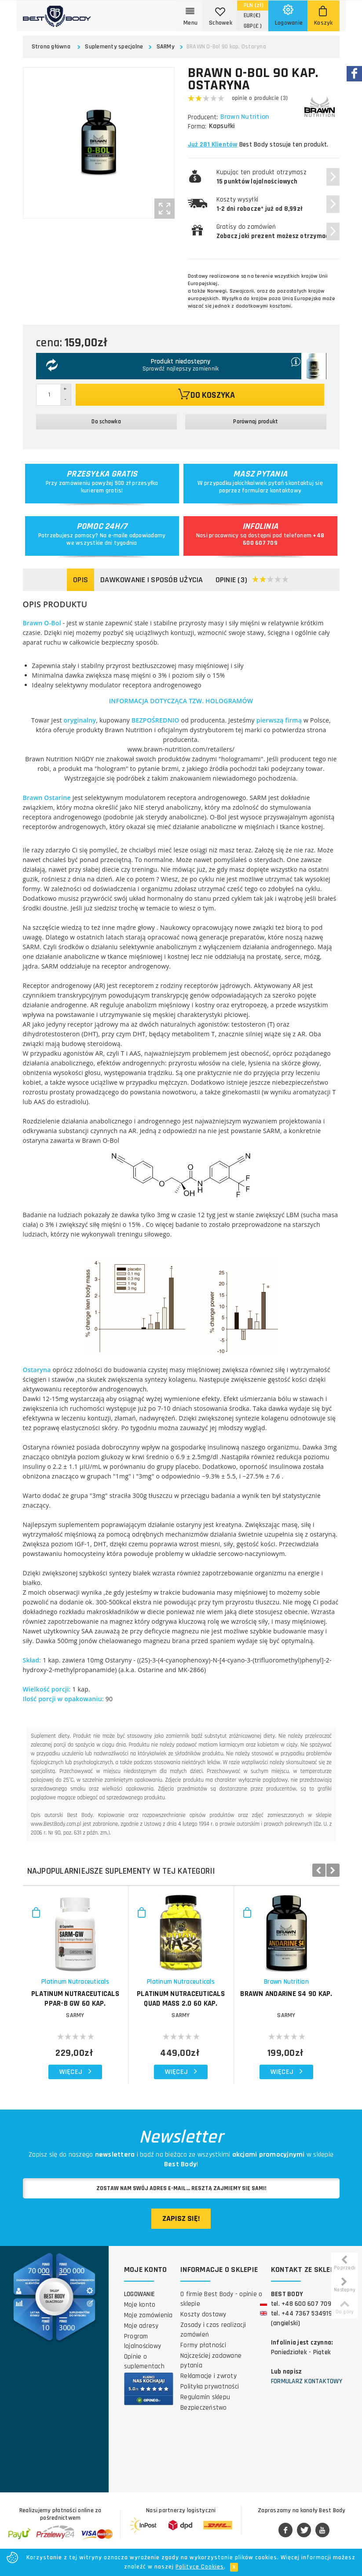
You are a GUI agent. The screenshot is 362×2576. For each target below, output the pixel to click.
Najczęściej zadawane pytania (210, 2361)
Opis (80, 580)
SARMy (166, 47)
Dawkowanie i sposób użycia (151, 580)
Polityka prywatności (209, 2386)
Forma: (197, 126)
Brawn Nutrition (245, 117)
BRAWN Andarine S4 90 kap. (286, 1994)
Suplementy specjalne (114, 47)
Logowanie (139, 2294)
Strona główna (51, 47)
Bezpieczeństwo (203, 2408)
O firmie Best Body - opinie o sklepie (221, 2299)
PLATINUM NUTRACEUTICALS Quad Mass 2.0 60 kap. (181, 1998)
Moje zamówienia (148, 2315)
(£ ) (253, 26)
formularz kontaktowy (271, 491)
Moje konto (140, 2305)
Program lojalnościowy (142, 2341)
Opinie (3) (252, 580)
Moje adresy (141, 2326)
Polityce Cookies (200, 2567)
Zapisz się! (181, 2218)
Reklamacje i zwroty (208, 2376)
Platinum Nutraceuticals (75, 1982)
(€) (252, 15)
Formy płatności (203, 2345)
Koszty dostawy (203, 2314)
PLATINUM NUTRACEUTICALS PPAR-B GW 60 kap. (75, 1998)
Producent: (203, 117)
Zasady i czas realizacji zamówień (213, 2330)
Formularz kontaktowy (306, 2381)
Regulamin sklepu (205, 2397)
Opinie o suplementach (144, 2361)
